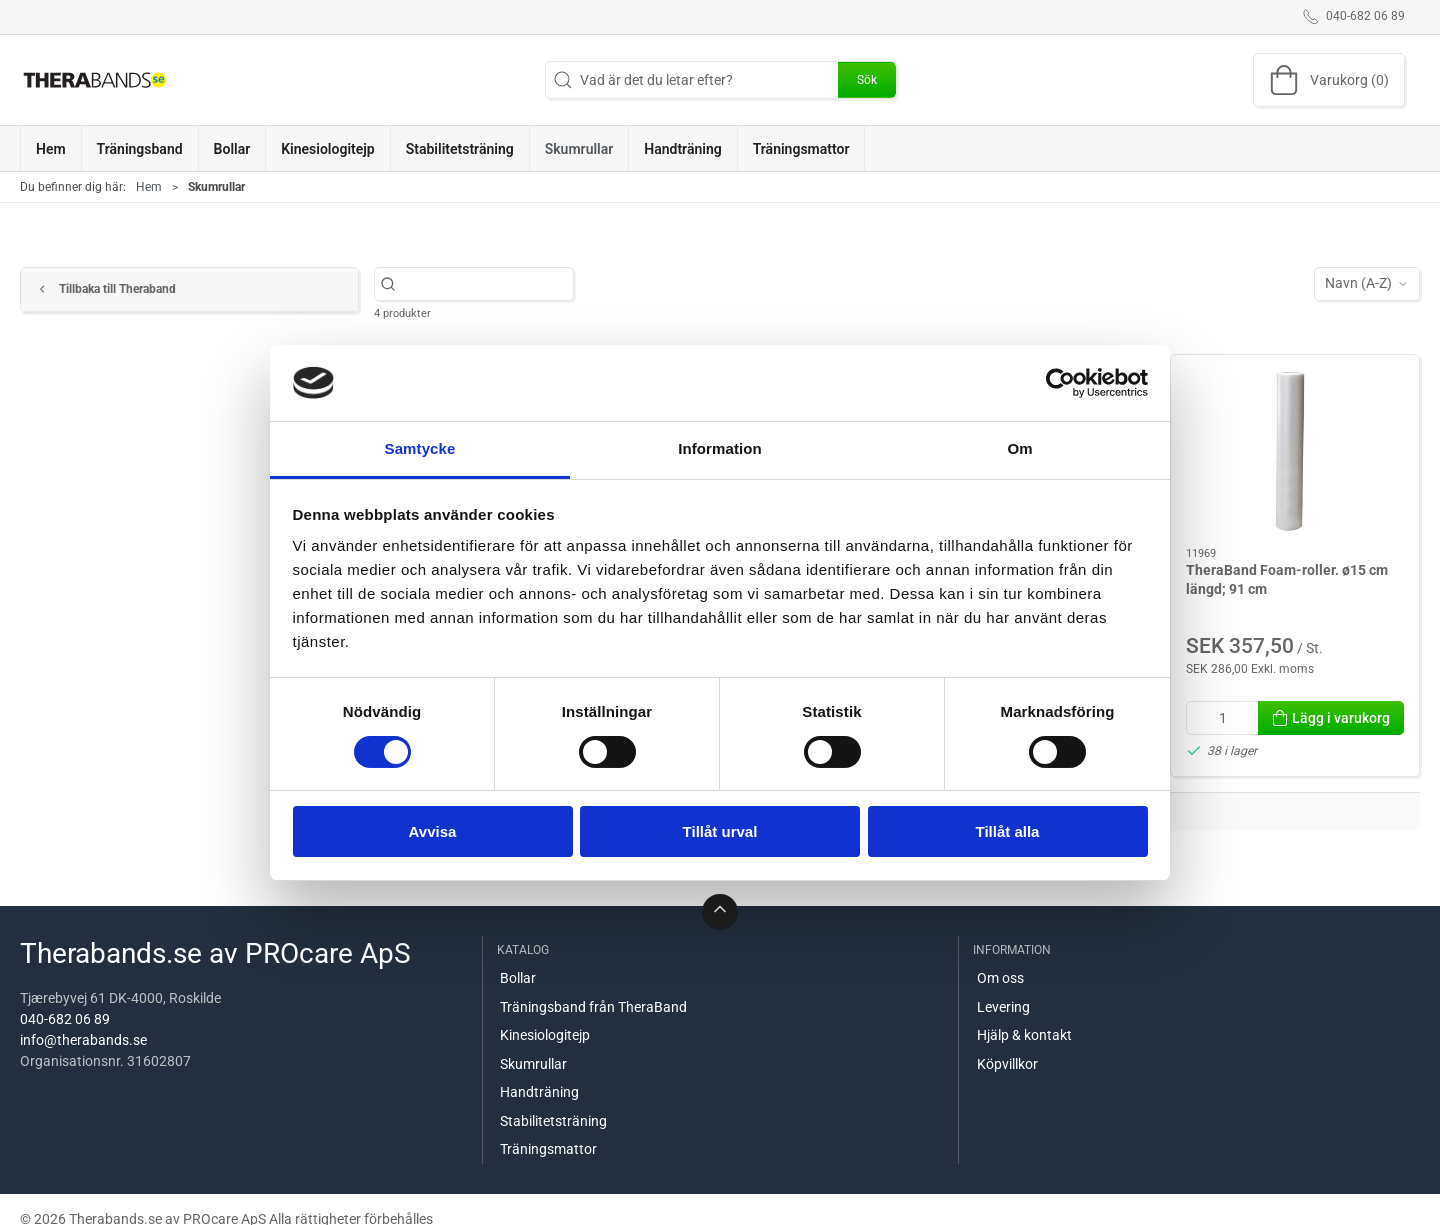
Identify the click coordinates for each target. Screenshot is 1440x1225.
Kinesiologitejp (545, 1035)
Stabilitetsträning (553, 1121)
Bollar (518, 978)
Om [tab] (1019, 448)
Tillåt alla (1008, 831)
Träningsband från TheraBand (593, 1007)
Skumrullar (533, 1064)
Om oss (1000, 978)
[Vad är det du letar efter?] (484, 283)
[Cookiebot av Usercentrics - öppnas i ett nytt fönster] (1060, 383)
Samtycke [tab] (420, 448)
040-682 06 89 (65, 1019)
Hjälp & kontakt (1024, 1035)
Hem (149, 187)
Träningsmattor (548, 1149)
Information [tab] (720, 448)
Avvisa (433, 831)
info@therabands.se (83, 1040)
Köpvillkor (1007, 1064)
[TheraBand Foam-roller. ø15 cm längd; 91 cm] (1295, 452)
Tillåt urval (720, 831)
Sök (867, 80)
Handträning (539, 1092)
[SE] (95, 80)
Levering (1003, 1007)
